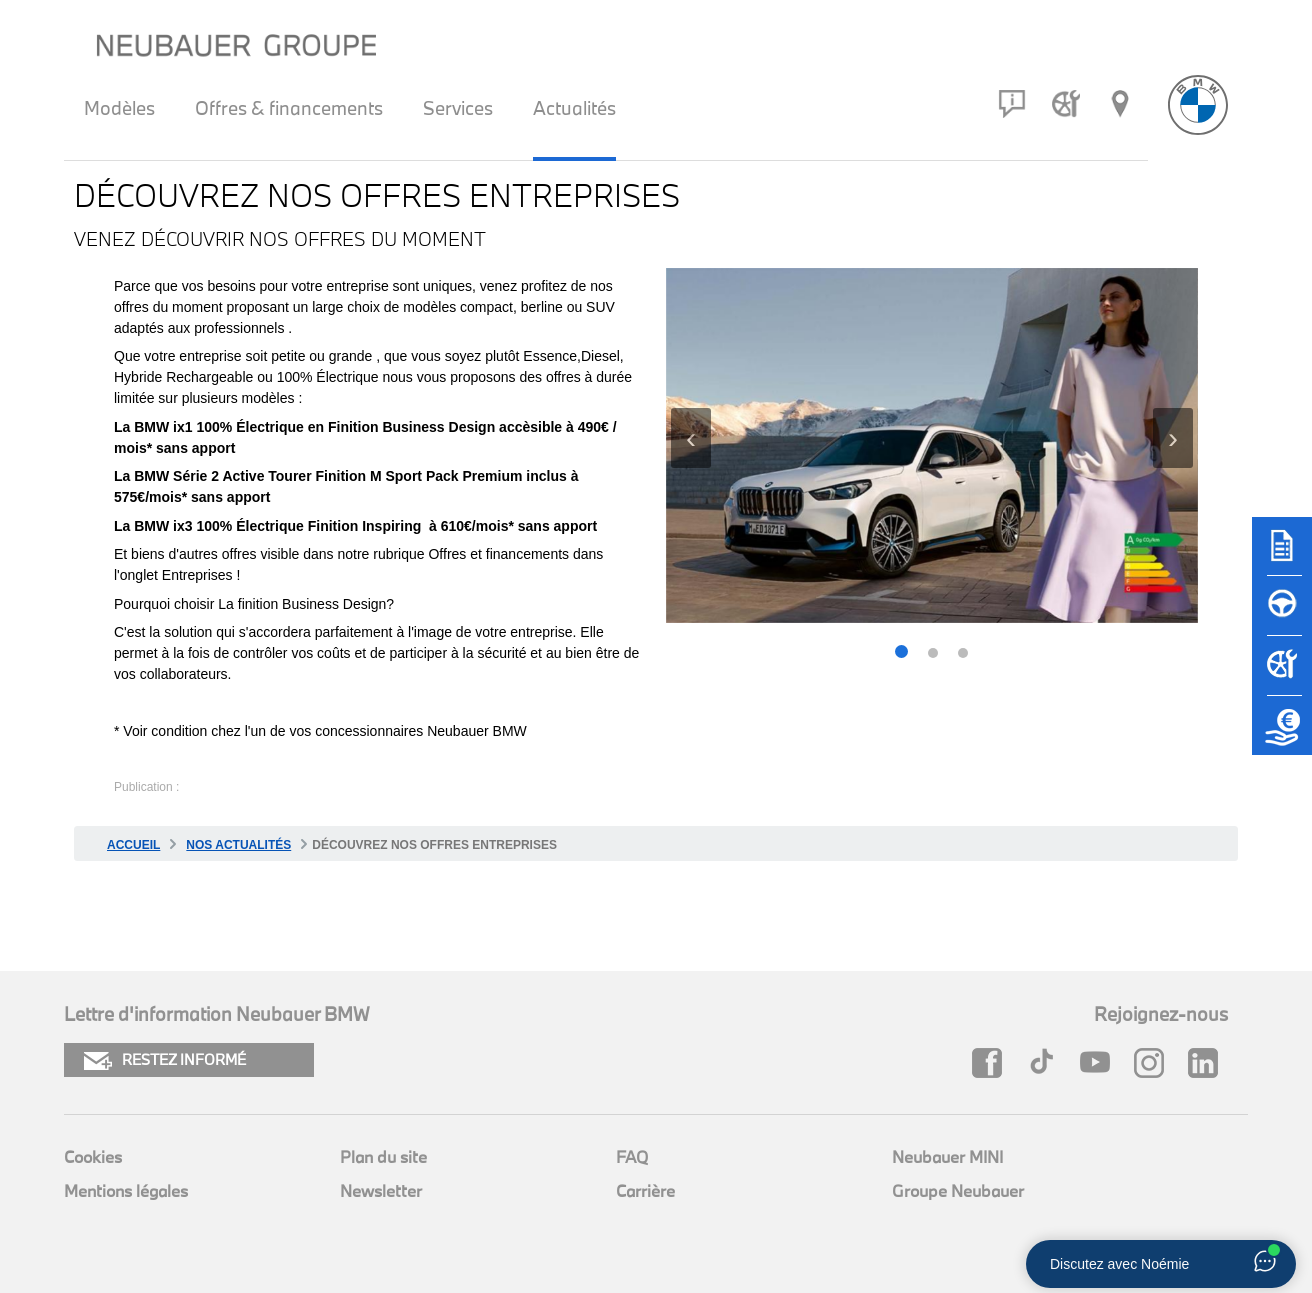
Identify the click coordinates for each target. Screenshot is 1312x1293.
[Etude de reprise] (1282, 735)
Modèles (119, 108)
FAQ (632, 1156)
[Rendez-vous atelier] (1066, 104)
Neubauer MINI (947, 1156)
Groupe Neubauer (958, 1190)
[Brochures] (1282, 555)
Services (458, 108)
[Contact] (1012, 104)
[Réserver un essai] (1282, 615)
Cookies (93, 1156)
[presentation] (691, 438)
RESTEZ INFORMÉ (165, 1060)
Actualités (574, 108)
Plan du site (383, 1156)
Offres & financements (289, 108)
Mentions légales (126, 1190)
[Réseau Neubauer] (1120, 104)
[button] (901, 653)
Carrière (645, 1190)
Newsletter (381, 1190)
